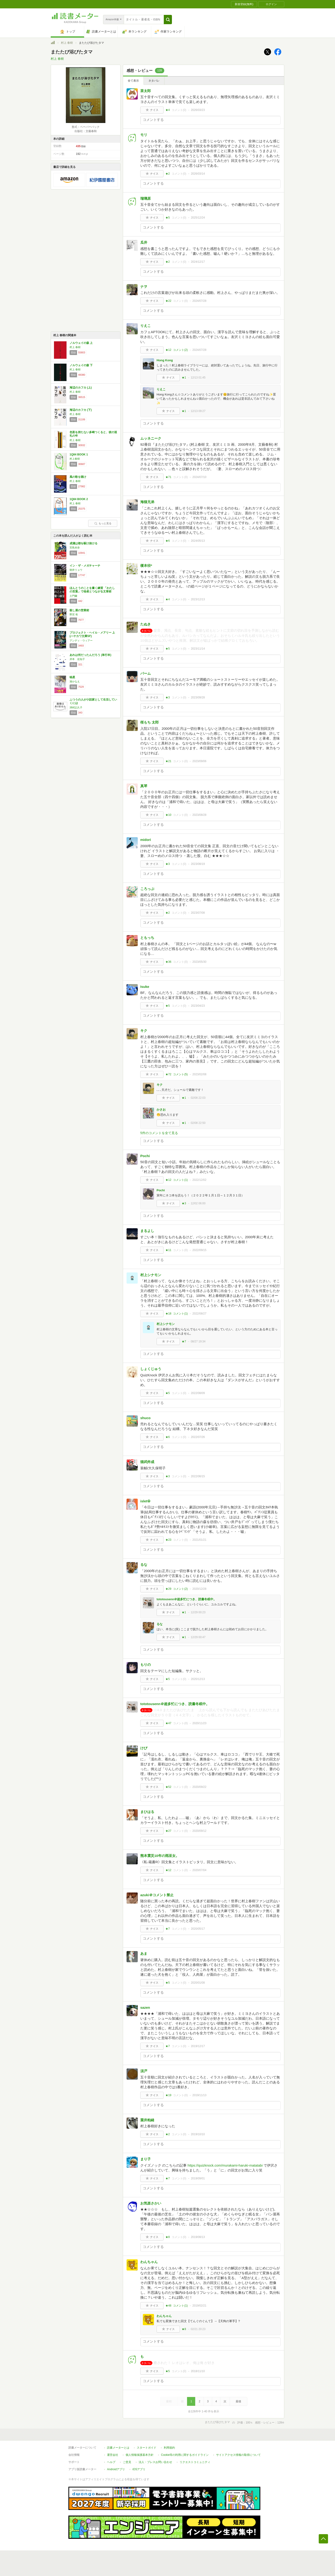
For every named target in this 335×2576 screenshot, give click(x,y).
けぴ (143, 1748)
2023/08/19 (198, 864)
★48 (168, 2305)
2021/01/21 (199, 1539)
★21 (168, 761)
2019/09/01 (198, 2178)
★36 (168, 961)
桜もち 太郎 (149, 722)
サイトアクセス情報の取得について (238, 2454)
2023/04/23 (198, 1005)
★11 (168, 1250)
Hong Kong (165, 360)
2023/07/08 (198, 912)
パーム (145, 673)
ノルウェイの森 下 (81, 365)
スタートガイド (146, 2447)
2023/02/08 (199, 1074)
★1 (184, 377)
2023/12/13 (198, 599)
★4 (167, 110)
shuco (145, 1418)
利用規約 (169, 2447)
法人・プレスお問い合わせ (155, 2462)
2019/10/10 (198, 2134)
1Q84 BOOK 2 (79, 499)
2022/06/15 (198, 1476)
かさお (161, 1109)
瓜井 (143, 242)
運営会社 (112, 2454)
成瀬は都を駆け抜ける (83, 543)
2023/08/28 (199, 814)
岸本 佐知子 (77, 659)
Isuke (144, 987)
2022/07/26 (198, 1437)
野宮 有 (74, 614)
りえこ (145, 326)
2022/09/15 (199, 1250)
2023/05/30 (199, 961)
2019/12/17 (198, 2046)
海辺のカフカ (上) (81, 387)
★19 (168, 2095)
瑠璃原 (145, 198)
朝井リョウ (76, 569)
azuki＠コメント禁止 (157, 1895)
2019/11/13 (199, 2095)
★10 (168, 815)
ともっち (147, 937)
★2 (167, 173)
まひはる (147, 1812)
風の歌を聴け (78, 476)
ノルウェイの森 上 (81, 343)
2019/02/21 (199, 2305)
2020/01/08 (198, 1982)
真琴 (143, 786)
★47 (168, 1723)
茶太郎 (145, 91)
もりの (145, 1664)
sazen (145, 2007)
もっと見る (102, 523)
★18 (168, 1313)
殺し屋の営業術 (79, 610)
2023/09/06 (199, 761)
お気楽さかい (150, 2203)
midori (145, 840)
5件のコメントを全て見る (159, 1133)
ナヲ (143, 287)
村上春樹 (75, 458)
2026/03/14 (198, 173)
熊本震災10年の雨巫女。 (159, 1856)
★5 (167, 217)
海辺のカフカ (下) (81, 410)
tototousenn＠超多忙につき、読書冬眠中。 (186, 1599)
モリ (143, 135)
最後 (238, 2401)
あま (143, 1953)
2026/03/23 (198, 110)
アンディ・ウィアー (81, 640)
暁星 (72, 677)
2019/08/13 (198, 2237)
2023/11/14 (198, 648)
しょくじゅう (150, 1369)
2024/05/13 (198, 540)
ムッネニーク (150, 438)
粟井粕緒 (147, 2120)
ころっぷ (147, 889)
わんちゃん (149, 2262)
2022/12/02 (199, 1179)
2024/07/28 (199, 300)
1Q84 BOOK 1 (79, 454)
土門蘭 (73, 595)
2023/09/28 (198, 697)
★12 (168, 350)
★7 (184, 1341)
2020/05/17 (198, 1928)
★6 (167, 540)
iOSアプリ (138, 2469)
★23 (168, 1539)
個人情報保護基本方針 (140, 2454)
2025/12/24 (198, 217)
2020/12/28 (199, 1588)
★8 (167, 2237)
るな (143, 1565)
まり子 (145, 2159)
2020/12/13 (198, 1679)
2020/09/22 (199, 1787)
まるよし (147, 1231)
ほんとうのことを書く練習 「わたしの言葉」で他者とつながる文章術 (92, 589)
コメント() (179, 110)
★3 (167, 697)
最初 (169, 2401)
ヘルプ (111, 2462)
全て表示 (133, 80)
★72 (168, 1074)
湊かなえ (75, 681)
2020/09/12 (199, 1830)
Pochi (145, 1156)
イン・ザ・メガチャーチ (85, 565)
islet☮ (145, 1501)
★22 (168, 300)
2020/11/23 (199, 1723)
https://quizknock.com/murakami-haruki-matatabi (225, 2165)
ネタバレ (154, 80)
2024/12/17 (198, 261)
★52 (168, 1787)
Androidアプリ (116, 2469)
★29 (168, 1588)
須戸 (143, 2071)
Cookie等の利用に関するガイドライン (185, 2454)
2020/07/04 (199, 1870)
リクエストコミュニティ (195, 2462)
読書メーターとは (118, 2447)
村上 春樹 (67, 42)
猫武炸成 (147, 1462)
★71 (168, 477)
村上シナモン (150, 1275)
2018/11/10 (198, 2371)
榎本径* (146, 566)
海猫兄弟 (147, 502)
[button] (168, 19)
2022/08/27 (199, 1313)
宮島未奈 (75, 547)
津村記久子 (76, 707)
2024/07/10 (199, 477)
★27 (168, 1830)
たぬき (145, 624)
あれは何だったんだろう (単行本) (90, 655)
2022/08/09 (198, 1393)
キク (143, 1030)
